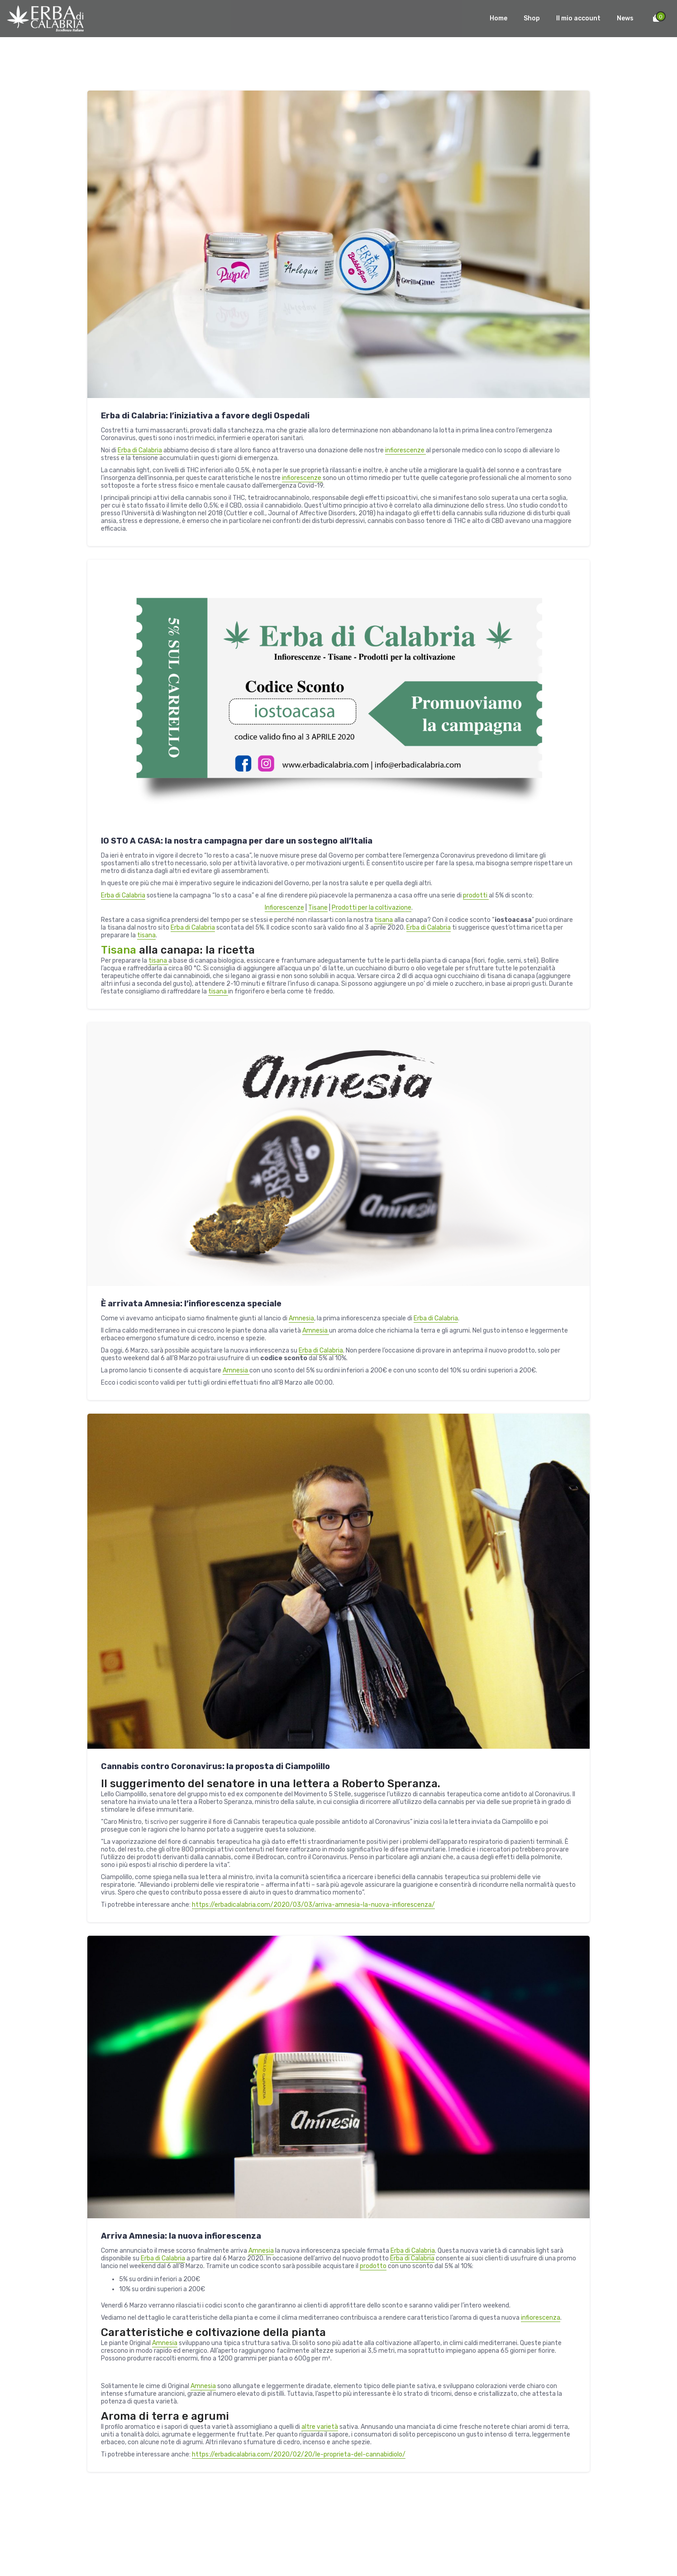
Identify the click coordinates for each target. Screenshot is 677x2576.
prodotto (373, 2266)
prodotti (476, 895)
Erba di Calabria (140, 450)
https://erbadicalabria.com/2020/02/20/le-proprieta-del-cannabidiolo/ (298, 2454)
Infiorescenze (284, 907)
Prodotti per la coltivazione (371, 907)
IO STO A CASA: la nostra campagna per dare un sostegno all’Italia (236, 841)
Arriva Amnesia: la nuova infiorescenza (181, 2236)
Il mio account (578, 18)
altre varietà (319, 2427)
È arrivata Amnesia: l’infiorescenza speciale (191, 1304)
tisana (383, 920)
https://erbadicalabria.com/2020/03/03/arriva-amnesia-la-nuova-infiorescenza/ (313, 1905)
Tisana (120, 950)
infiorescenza (540, 2318)
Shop (532, 18)
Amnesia (301, 1318)
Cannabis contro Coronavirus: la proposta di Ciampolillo (215, 1766)
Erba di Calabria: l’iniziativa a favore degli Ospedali (205, 416)
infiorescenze (405, 450)
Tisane (318, 907)
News (625, 18)
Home (498, 18)
